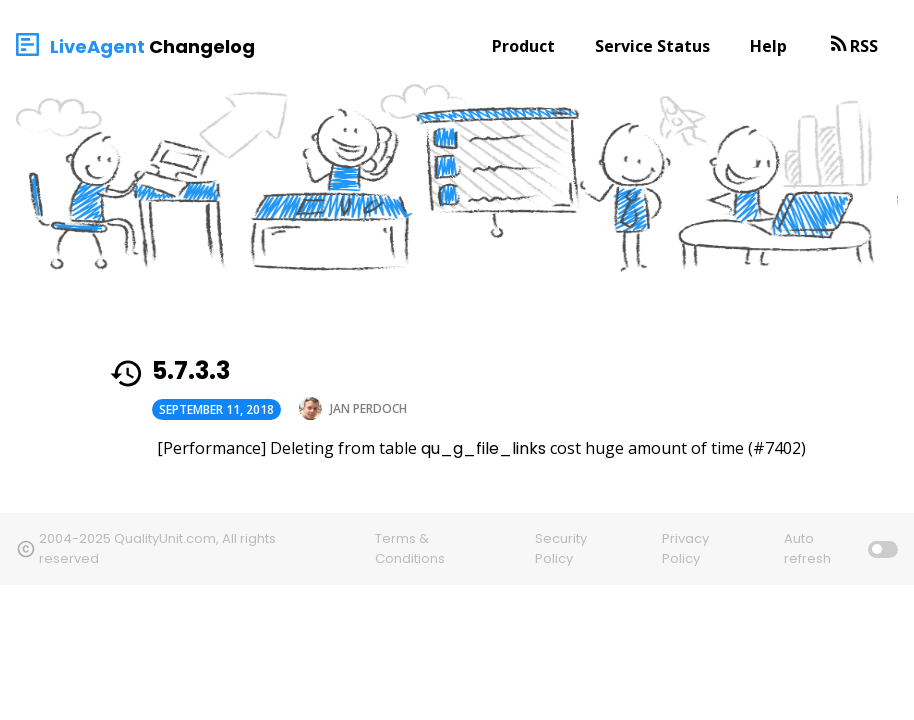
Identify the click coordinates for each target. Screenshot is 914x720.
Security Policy (561, 548)
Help (768, 46)
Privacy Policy (685, 548)
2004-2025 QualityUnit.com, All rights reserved (157, 548)
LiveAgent (97, 46)
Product (523, 46)
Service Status (652, 46)
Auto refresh (807, 548)
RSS (864, 46)
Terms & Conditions (410, 548)
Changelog (202, 46)
